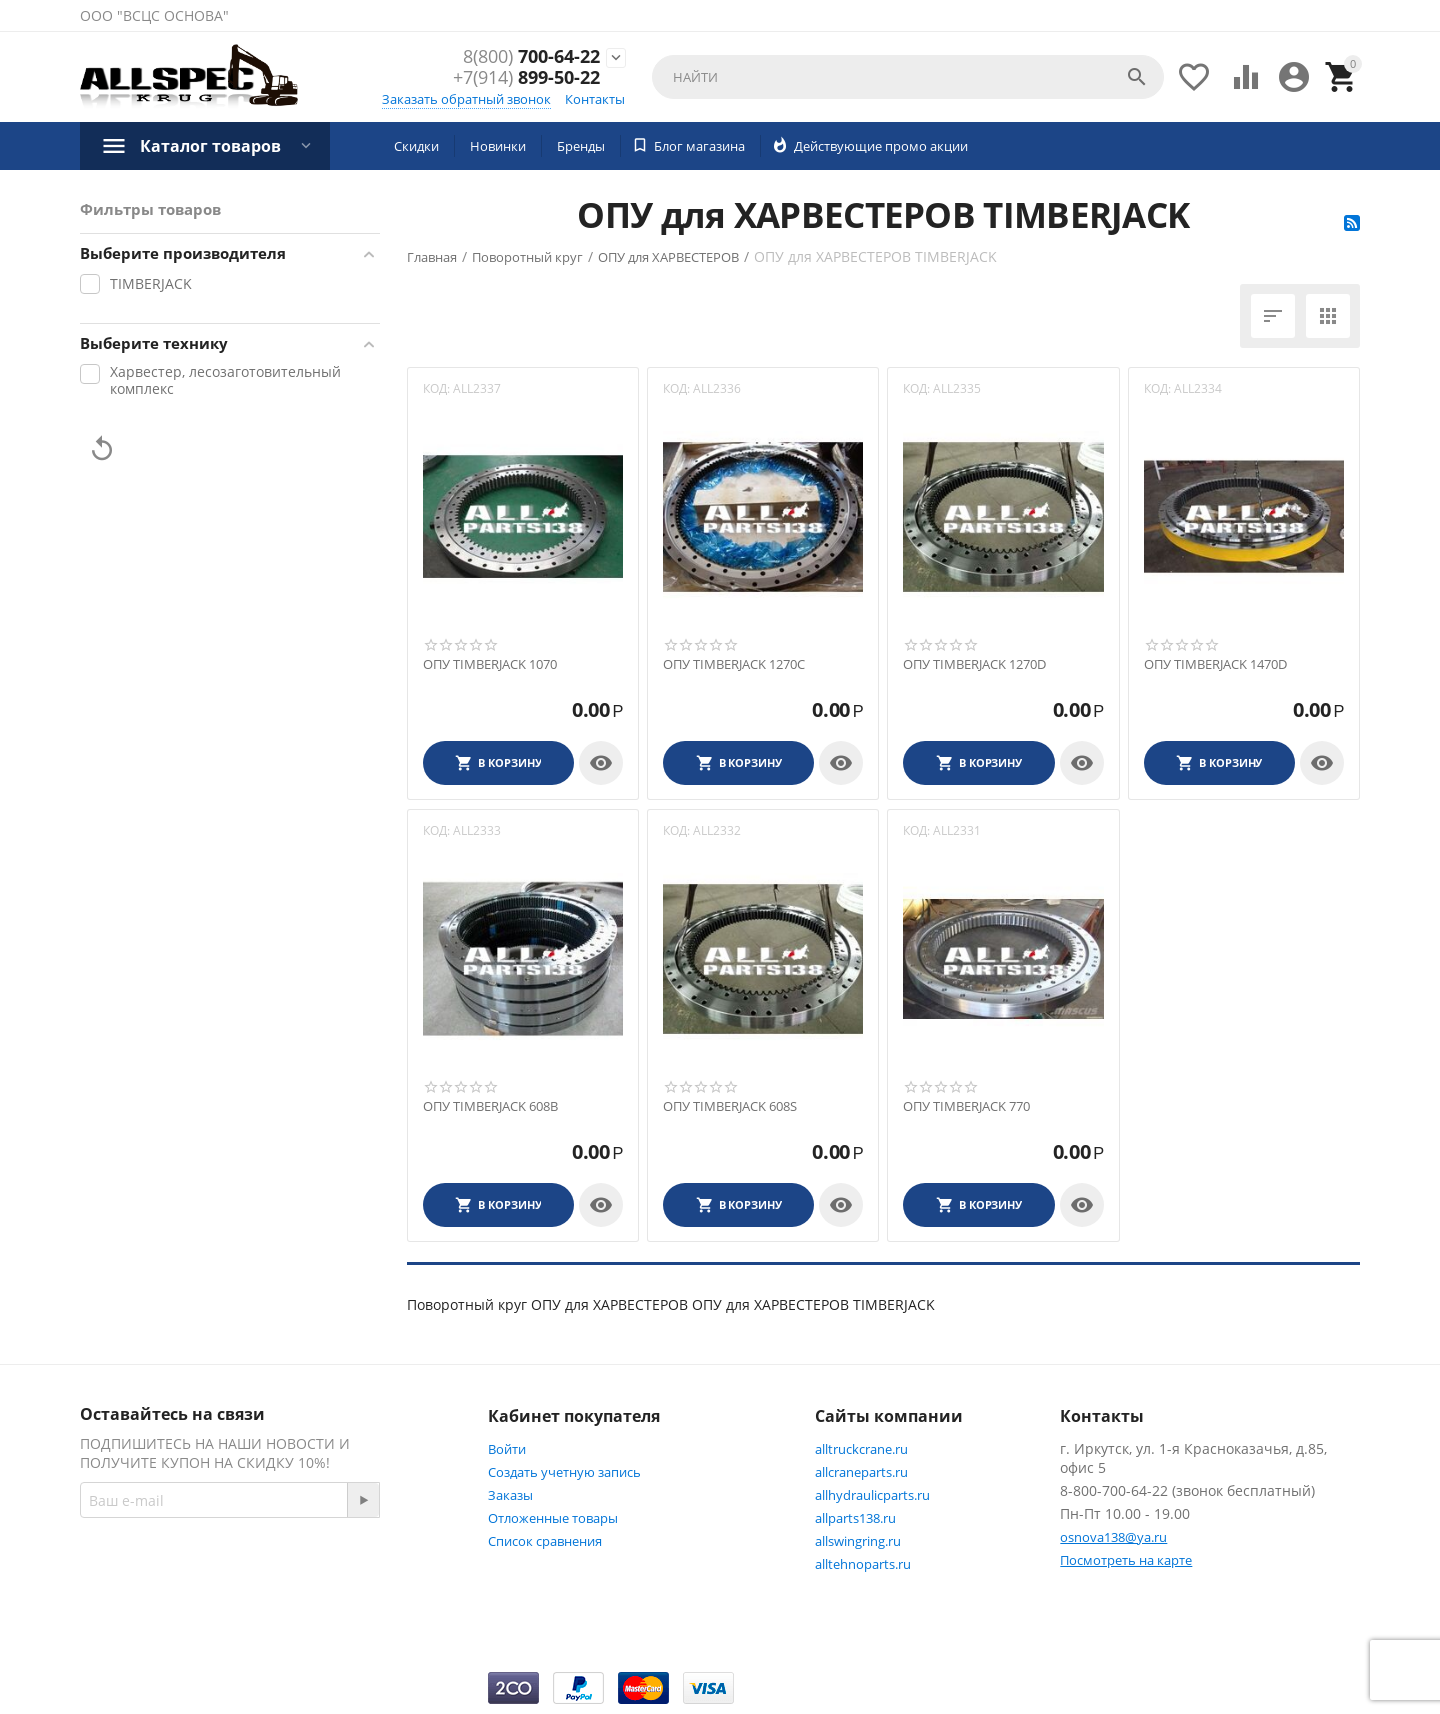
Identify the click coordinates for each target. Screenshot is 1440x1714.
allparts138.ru (855, 1518)
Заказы (510, 1495)
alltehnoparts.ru (863, 1564)
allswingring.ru (858, 1541)
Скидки (416, 146)
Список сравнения (545, 1541)
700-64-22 (531, 57)
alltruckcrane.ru (861, 1449)
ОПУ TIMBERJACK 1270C (734, 665)
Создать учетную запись (564, 1472)
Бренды (581, 146)
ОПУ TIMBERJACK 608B (490, 1107)
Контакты (595, 99)
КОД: (436, 388)
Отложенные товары (553, 1518)
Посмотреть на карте (1126, 1560)
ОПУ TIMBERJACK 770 (966, 1107)
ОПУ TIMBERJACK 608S (730, 1107)
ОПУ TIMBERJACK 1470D (1215, 665)
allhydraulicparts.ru (872, 1495)
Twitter (124, 1620)
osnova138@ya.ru (1113, 1537)
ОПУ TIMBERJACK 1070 (490, 665)
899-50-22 (526, 79)
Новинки (498, 146)
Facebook (343, 1572)
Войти (507, 1449)
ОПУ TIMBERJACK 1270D (974, 665)
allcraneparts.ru (861, 1472)
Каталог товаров (210, 146)
